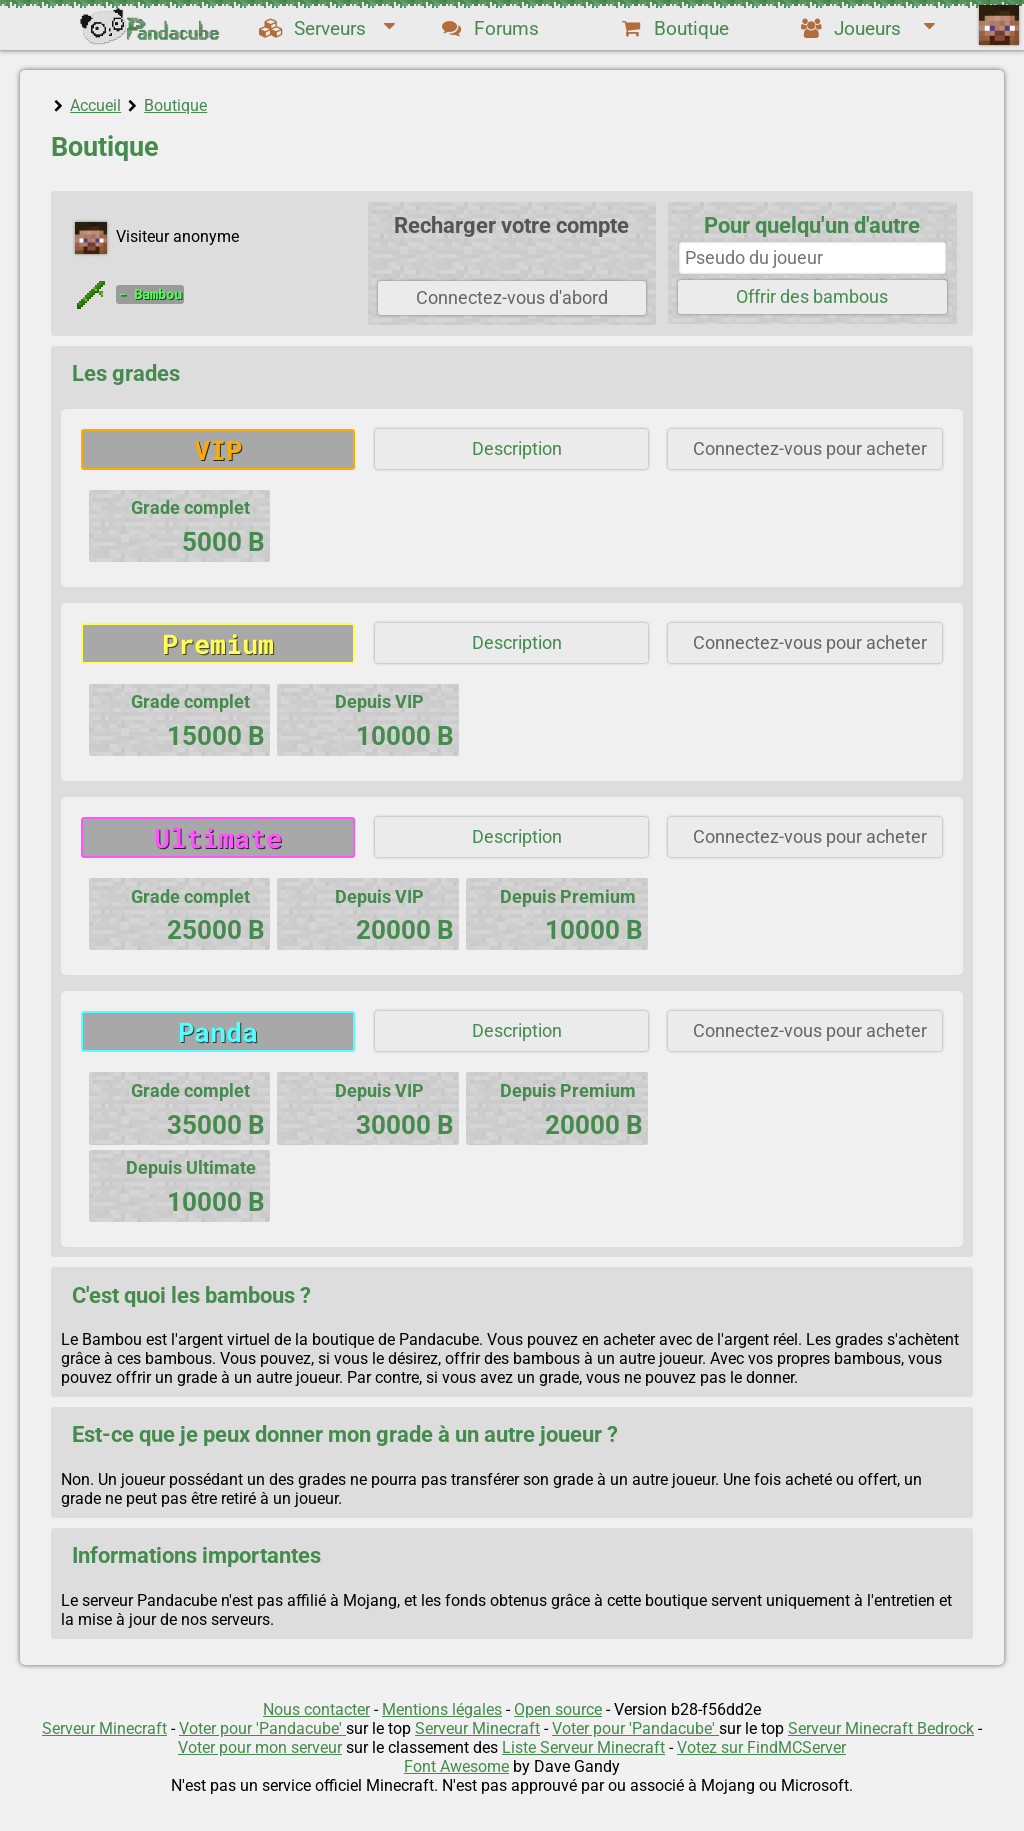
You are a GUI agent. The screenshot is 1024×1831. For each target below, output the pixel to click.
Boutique (674, 28)
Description (517, 449)
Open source (558, 1709)
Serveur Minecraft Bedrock (881, 1728)
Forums (489, 28)
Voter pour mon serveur (260, 1747)
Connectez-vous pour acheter (810, 449)
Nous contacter (316, 1709)
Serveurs (327, 28)
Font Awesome (456, 1766)
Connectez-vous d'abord (512, 298)
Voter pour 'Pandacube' (262, 1728)
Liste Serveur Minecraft (583, 1747)
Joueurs (867, 28)
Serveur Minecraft (104, 1728)
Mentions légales (442, 1709)
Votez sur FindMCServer (761, 1747)
